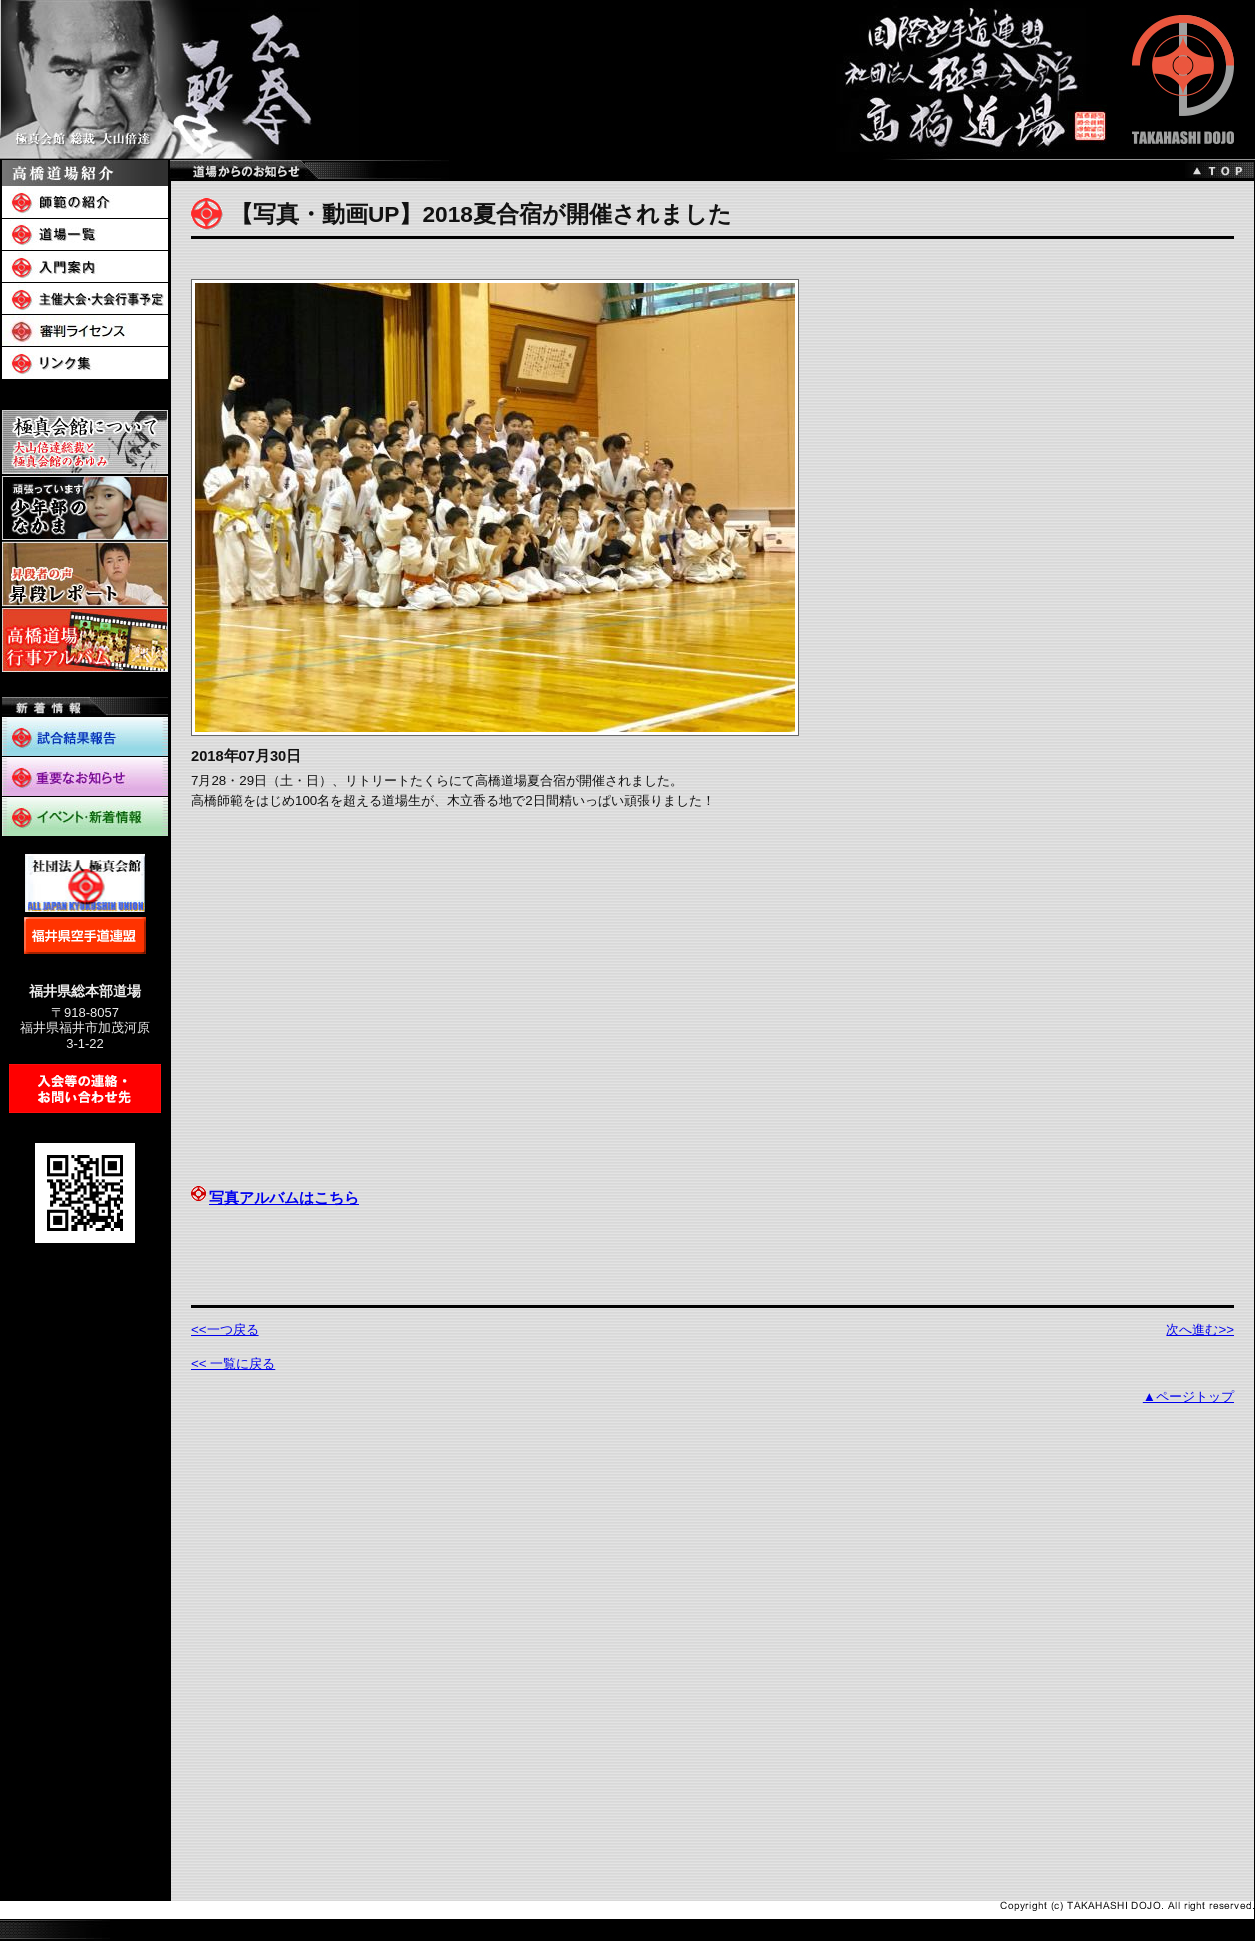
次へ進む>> (1200, 1329)
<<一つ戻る (225, 1329)
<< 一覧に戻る (233, 1363)
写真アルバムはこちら (275, 1198)
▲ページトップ (1188, 1396)
